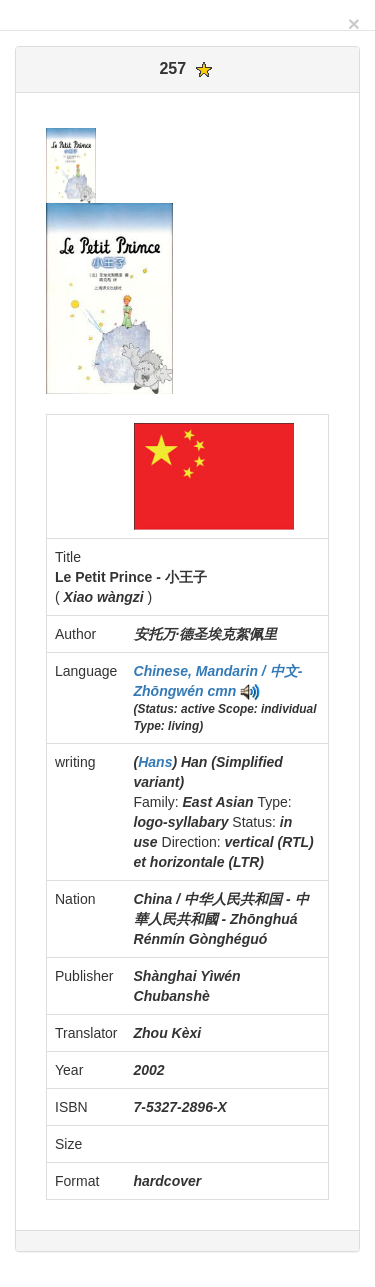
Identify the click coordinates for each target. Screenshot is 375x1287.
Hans (155, 762)
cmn (221, 691)
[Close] (354, 23)
